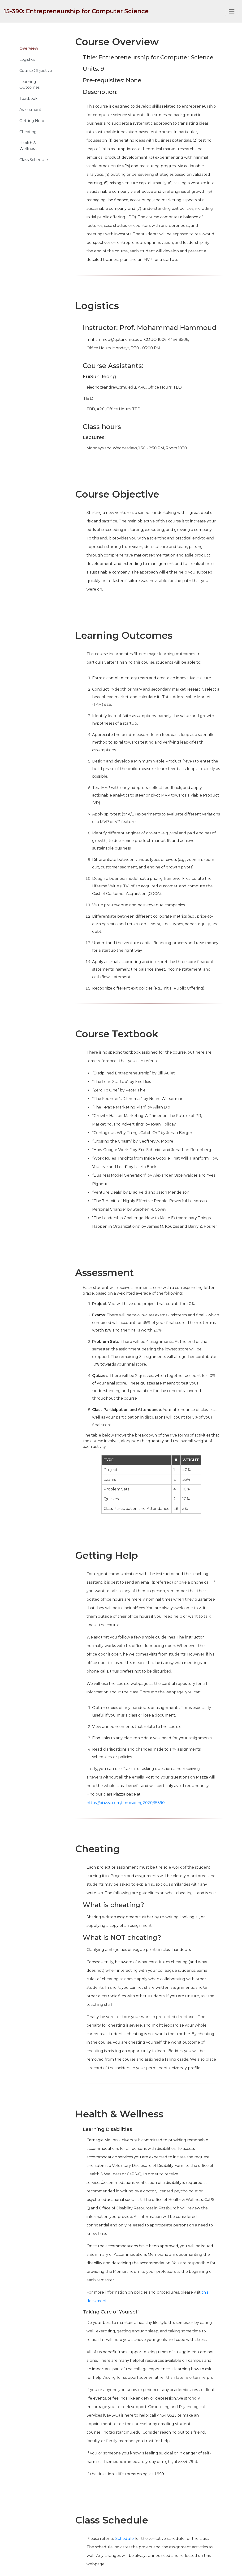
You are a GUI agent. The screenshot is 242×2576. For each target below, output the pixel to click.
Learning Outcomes (29, 84)
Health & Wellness (27, 145)
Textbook (28, 98)
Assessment (30, 109)
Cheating (28, 131)
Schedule (124, 2538)
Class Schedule (33, 159)
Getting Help (31, 120)
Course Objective (35, 70)
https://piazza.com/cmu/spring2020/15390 (125, 1803)
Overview (28, 48)
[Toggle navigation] (231, 11)
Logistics (27, 59)
